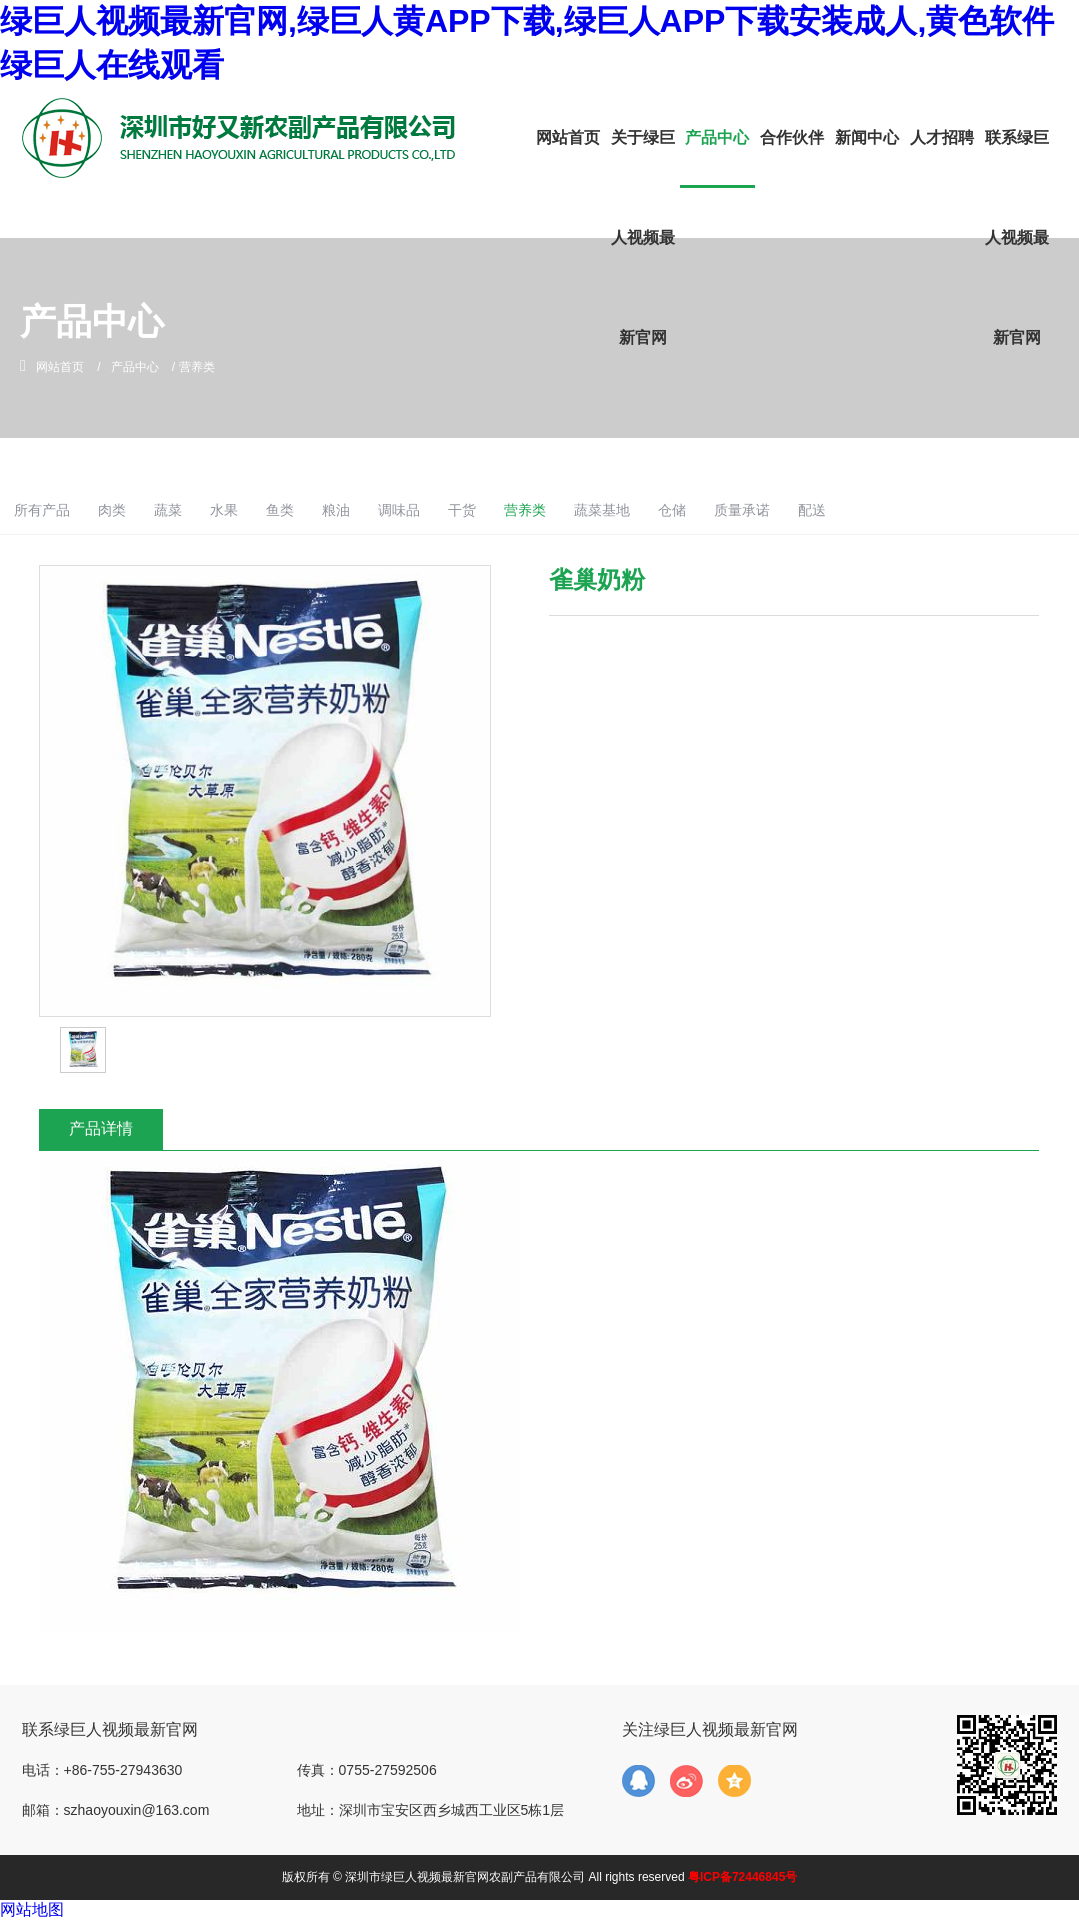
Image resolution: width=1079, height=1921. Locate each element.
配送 (958, 510)
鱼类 (391, 510)
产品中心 (717, 137)
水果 (330, 510)
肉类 (209, 510)
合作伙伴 (792, 137)
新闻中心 (867, 137)
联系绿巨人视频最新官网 (1017, 237)
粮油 (451, 510)
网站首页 (568, 137)
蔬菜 (270, 510)
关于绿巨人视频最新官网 (643, 237)
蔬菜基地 (735, 510)
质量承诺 (884, 510)
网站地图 (32, 1909)
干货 (586, 510)
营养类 (653, 510)
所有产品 (135, 510)
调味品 (519, 510)
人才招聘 (942, 137)
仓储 (809, 510)
